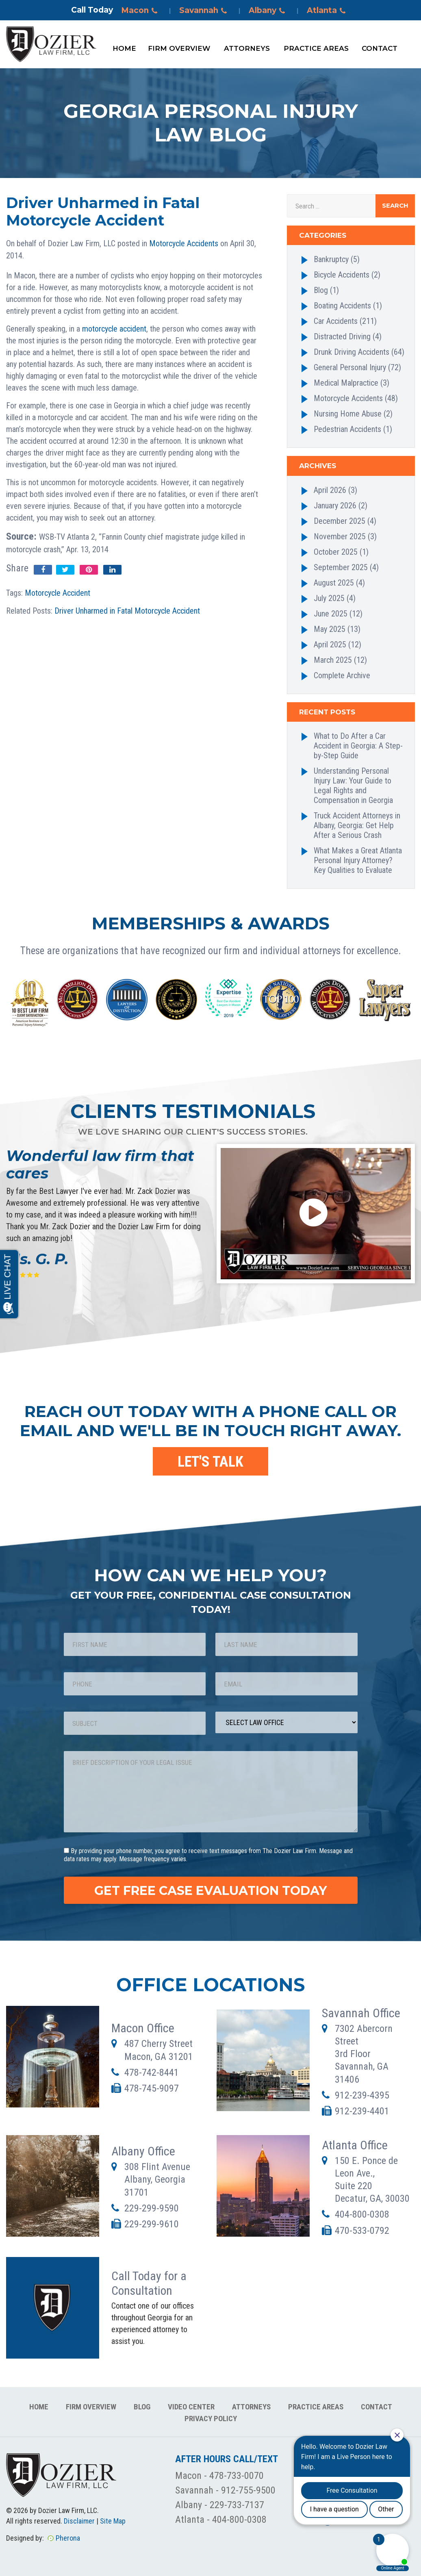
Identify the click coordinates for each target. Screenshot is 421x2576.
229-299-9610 (151, 2224)
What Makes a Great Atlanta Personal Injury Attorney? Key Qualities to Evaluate (358, 860)
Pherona (68, 2538)
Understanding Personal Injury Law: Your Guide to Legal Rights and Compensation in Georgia (353, 785)
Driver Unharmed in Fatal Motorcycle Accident (127, 611)
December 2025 (339, 521)
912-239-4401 (362, 2111)
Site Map (113, 2521)
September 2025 (341, 567)
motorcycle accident (114, 329)
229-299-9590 (151, 2208)
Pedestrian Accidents (347, 429)
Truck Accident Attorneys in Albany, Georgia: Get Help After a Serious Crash (357, 825)
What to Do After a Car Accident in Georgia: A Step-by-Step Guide (358, 745)
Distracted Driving (342, 336)
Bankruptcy (331, 259)
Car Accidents (336, 321)
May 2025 (329, 629)
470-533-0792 (362, 2230)
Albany (268, 11)
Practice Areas (316, 48)
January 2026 (335, 505)
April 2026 (330, 490)
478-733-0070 (236, 2475)
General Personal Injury (350, 367)
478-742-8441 (151, 2072)
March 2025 (333, 660)
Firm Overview (179, 48)
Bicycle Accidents (341, 275)
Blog (321, 290)
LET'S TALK (210, 1461)
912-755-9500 (248, 2490)
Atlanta (327, 11)
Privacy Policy (210, 2418)
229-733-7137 (237, 2505)
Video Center (191, 2406)
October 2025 (336, 552)
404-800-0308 (362, 2214)
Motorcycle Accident (57, 593)
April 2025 (330, 644)
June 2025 (330, 614)
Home (124, 48)
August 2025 (334, 583)
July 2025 (329, 598)
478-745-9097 (151, 2088)
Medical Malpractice (346, 383)
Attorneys (247, 48)
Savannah (204, 11)
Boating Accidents (342, 305)
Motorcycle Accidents (183, 243)
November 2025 (340, 536)
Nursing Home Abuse (348, 414)
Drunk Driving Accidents (351, 352)
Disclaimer (79, 2521)
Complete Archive (342, 675)
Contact (379, 48)
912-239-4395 (362, 2095)
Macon (140, 11)
